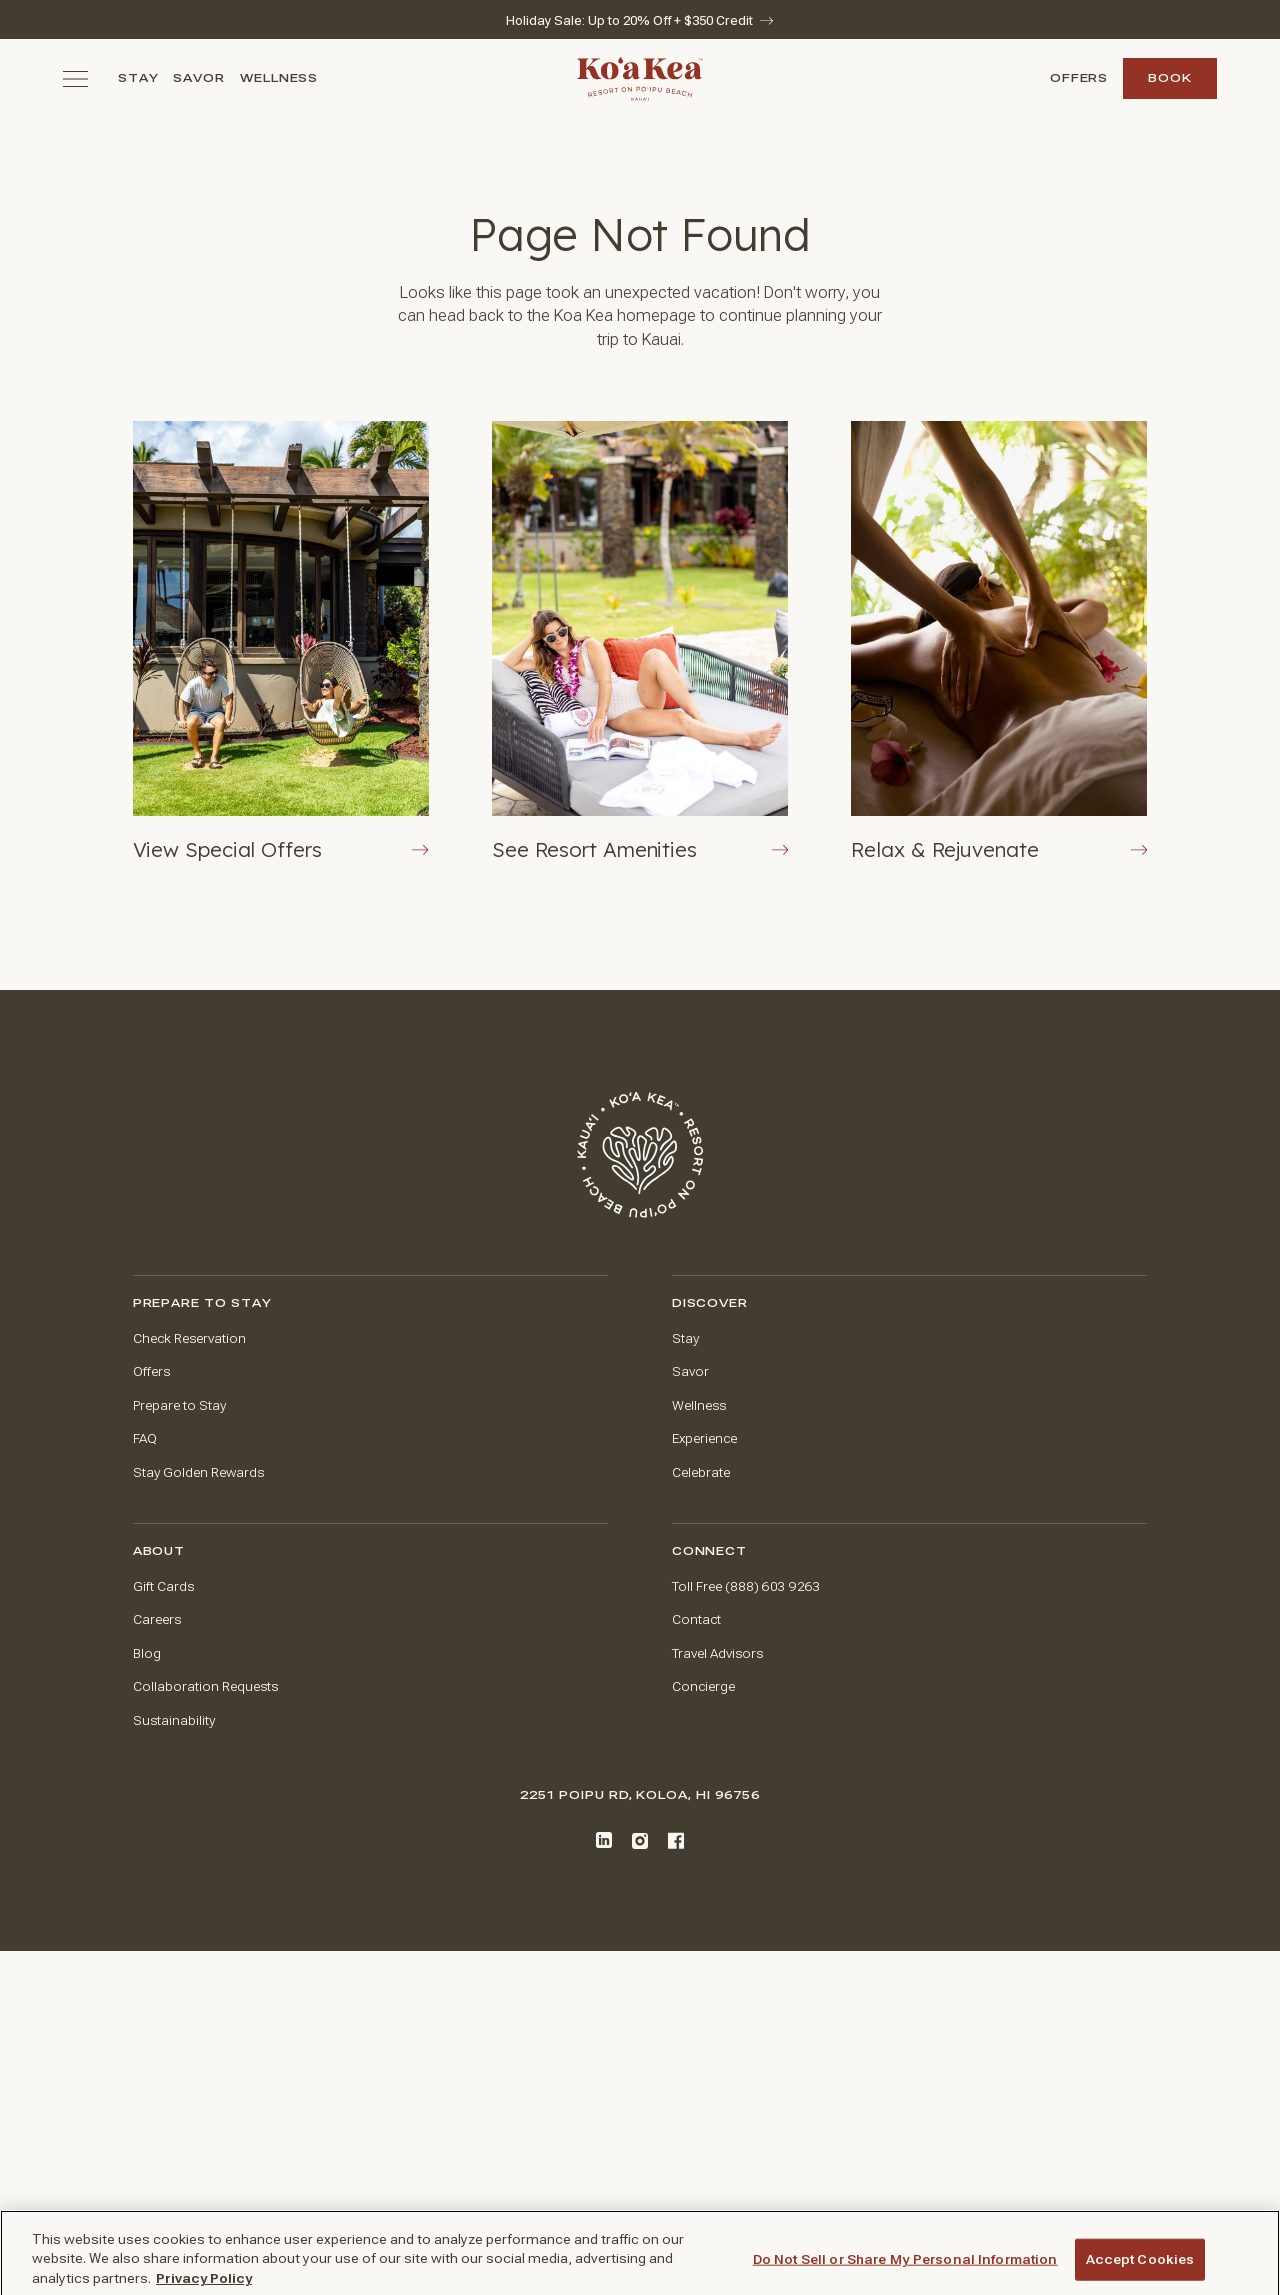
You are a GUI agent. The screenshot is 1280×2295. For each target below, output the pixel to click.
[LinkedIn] (604, 1840)
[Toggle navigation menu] (75, 78)
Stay (138, 78)
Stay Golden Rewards (198, 1472)
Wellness (279, 78)
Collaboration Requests (205, 1686)
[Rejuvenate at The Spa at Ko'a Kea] (999, 642)
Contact (696, 1619)
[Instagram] (640, 1840)
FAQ (145, 1438)
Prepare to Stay (179, 1405)
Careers (157, 1619)
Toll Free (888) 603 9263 (746, 1586)
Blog (147, 1653)
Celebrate (701, 1472)
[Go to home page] (640, 1155)
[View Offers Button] (281, 642)
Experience (704, 1438)
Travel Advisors (717, 1653)
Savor (199, 78)
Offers (1079, 78)
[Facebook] (676, 1840)
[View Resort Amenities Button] (640, 642)
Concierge (703, 1686)
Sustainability (174, 1720)
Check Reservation (189, 1338)
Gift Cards (163, 1586)
